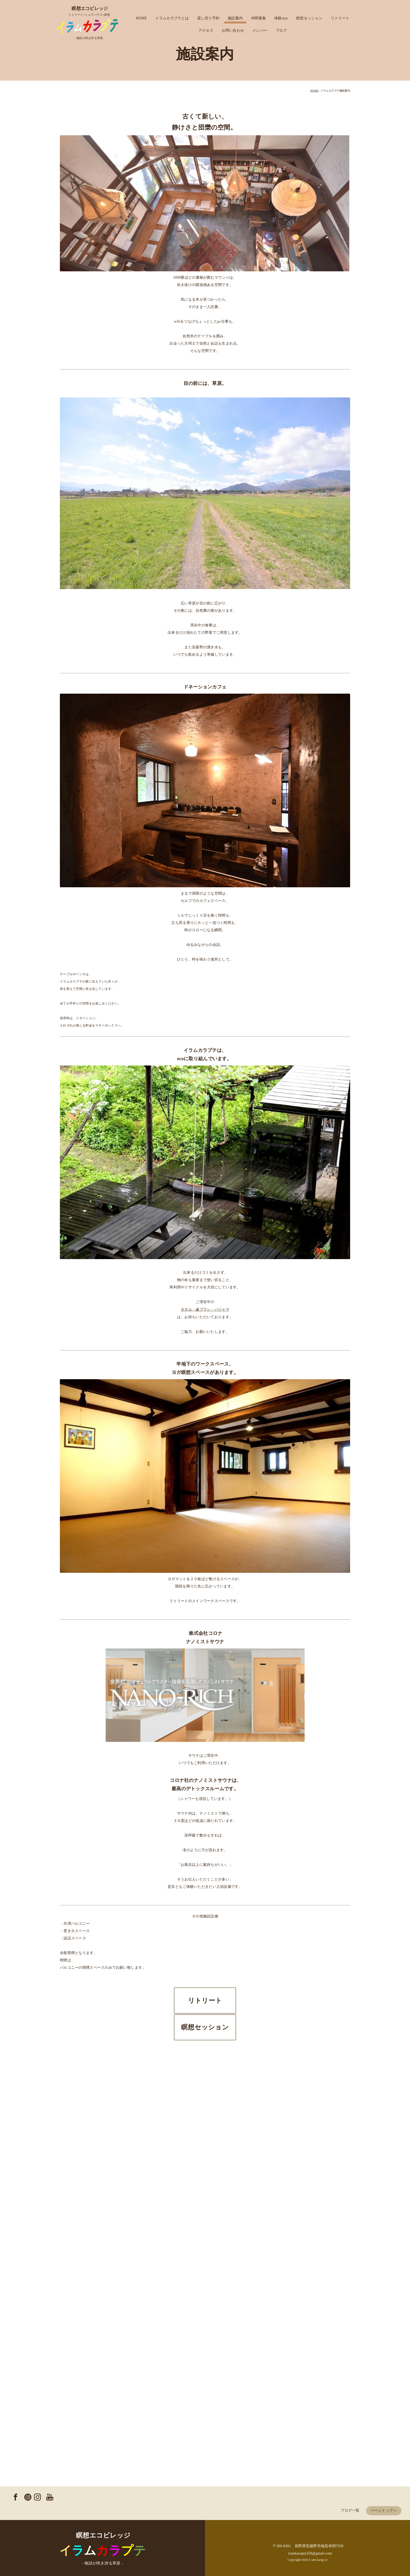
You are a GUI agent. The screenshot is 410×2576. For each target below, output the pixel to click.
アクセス (205, 30)
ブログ (281, 30)
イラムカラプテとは (172, 18)
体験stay (281, 18)
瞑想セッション (309, 18)
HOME (141, 18)
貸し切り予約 (208, 18)
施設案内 (235, 18)
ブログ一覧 (350, 2509)
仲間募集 (258, 18)
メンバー (259, 30)
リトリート (340, 18)
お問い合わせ (233, 30)
